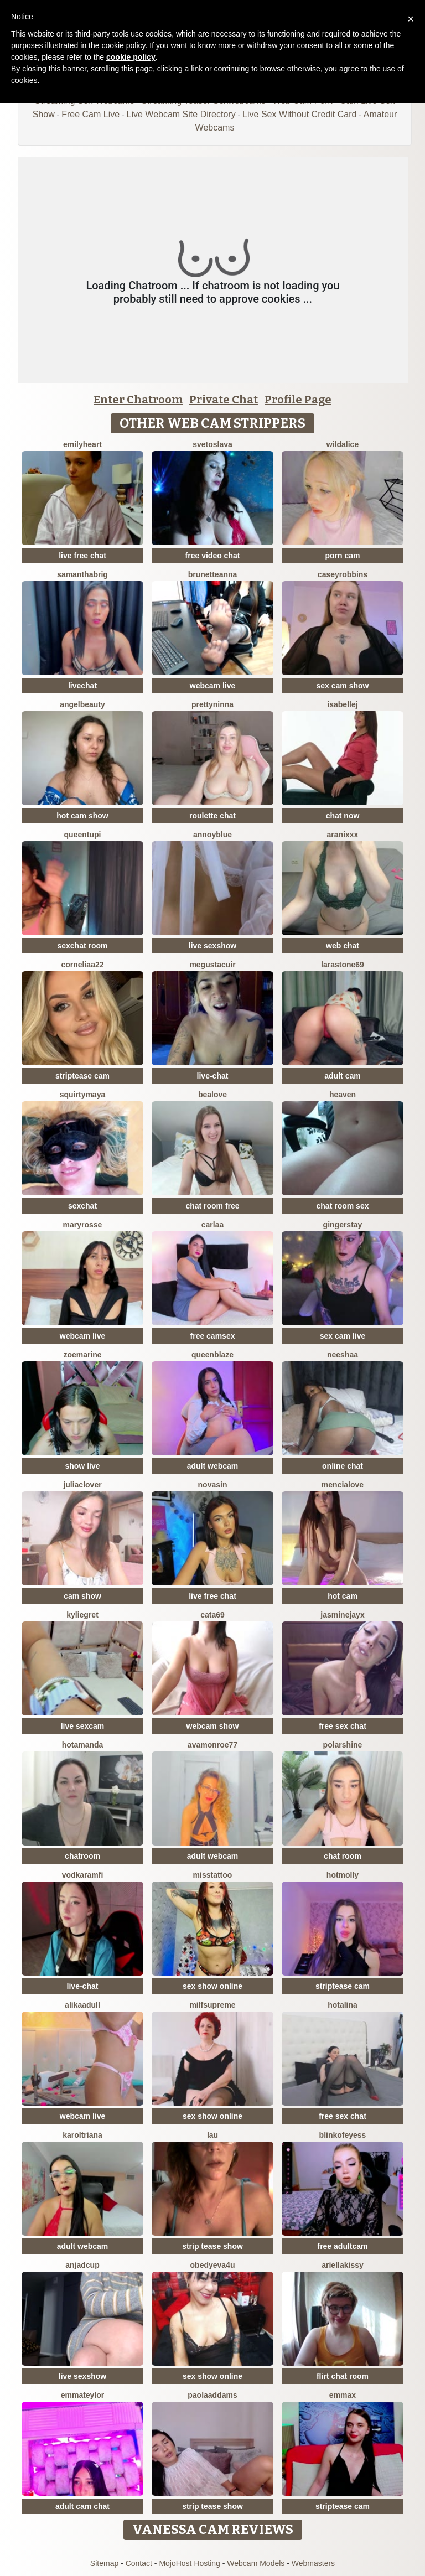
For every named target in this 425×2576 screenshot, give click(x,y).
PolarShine (342, 1744)
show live (82, 1465)
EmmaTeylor (83, 2395)
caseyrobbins (342, 574)
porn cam (342, 555)
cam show (82, 1596)
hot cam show (82, 815)
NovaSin (212, 1484)
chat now (343, 815)
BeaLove (212, 1094)
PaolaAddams (212, 2395)
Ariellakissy (343, 2265)
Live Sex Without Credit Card (299, 114)
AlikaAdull (82, 2004)
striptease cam (82, 1075)
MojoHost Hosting (189, 2563)
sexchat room (82, 945)
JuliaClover (82, 1484)
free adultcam (342, 2246)
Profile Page (298, 399)
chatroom (82, 1856)
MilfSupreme (212, 2004)
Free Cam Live (90, 114)
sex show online (212, 1986)
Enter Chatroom (138, 399)
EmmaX (342, 2395)
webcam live (213, 685)
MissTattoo (212, 1874)
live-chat (213, 1075)
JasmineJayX (342, 1614)
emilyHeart (82, 444)
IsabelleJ (342, 704)
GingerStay (342, 1224)
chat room (342, 1856)
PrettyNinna (212, 704)
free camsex (212, 1335)
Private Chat (223, 399)
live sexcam (83, 1726)
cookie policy (131, 57)
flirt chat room (343, 2376)
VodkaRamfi (82, 1874)
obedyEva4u (212, 2265)
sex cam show (343, 685)
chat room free (212, 1205)
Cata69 (212, 1614)
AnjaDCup (82, 2265)
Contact (139, 2563)
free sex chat (342, 1726)
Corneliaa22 (82, 964)
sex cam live (343, 1335)
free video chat (212, 555)
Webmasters (313, 2563)
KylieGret (82, 1614)
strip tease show (212, 2246)
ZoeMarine (82, 1354)
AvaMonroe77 (212, 1744)
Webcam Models (255, 2563)
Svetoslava (212, 444)
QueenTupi (82, 834)
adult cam (342, 1075)
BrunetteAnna (212, 574)
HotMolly (342, 1874)
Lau (212, 2135)
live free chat (82, 555)
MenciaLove (343, 1484)
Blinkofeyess (342, 2135)
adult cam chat (82, 2506)
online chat (342, 1465)
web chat (342, 945)
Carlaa (212, 1224)
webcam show (212, 1726)
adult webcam (213, 1465)
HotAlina (342, 2004)
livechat (82, 685)
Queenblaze (212, 1354)
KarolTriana (82, 2135)
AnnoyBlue (212, 834)
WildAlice (342, 444)
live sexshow (212, 945)
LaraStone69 (342, 964)
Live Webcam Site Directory (181, 114)
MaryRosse (82, 1224)
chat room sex (343, 1205)
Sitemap (104, 2563)
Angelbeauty (82, 704)
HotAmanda (82, 1744)
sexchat (82, 1205)
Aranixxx (343, 834)
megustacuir (212, 964)
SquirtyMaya (82, 1094)
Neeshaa (342, 1354)
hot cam (342, 1596)
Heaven (342, 1094)
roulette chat (212, 815)
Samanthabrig (82, 574)
